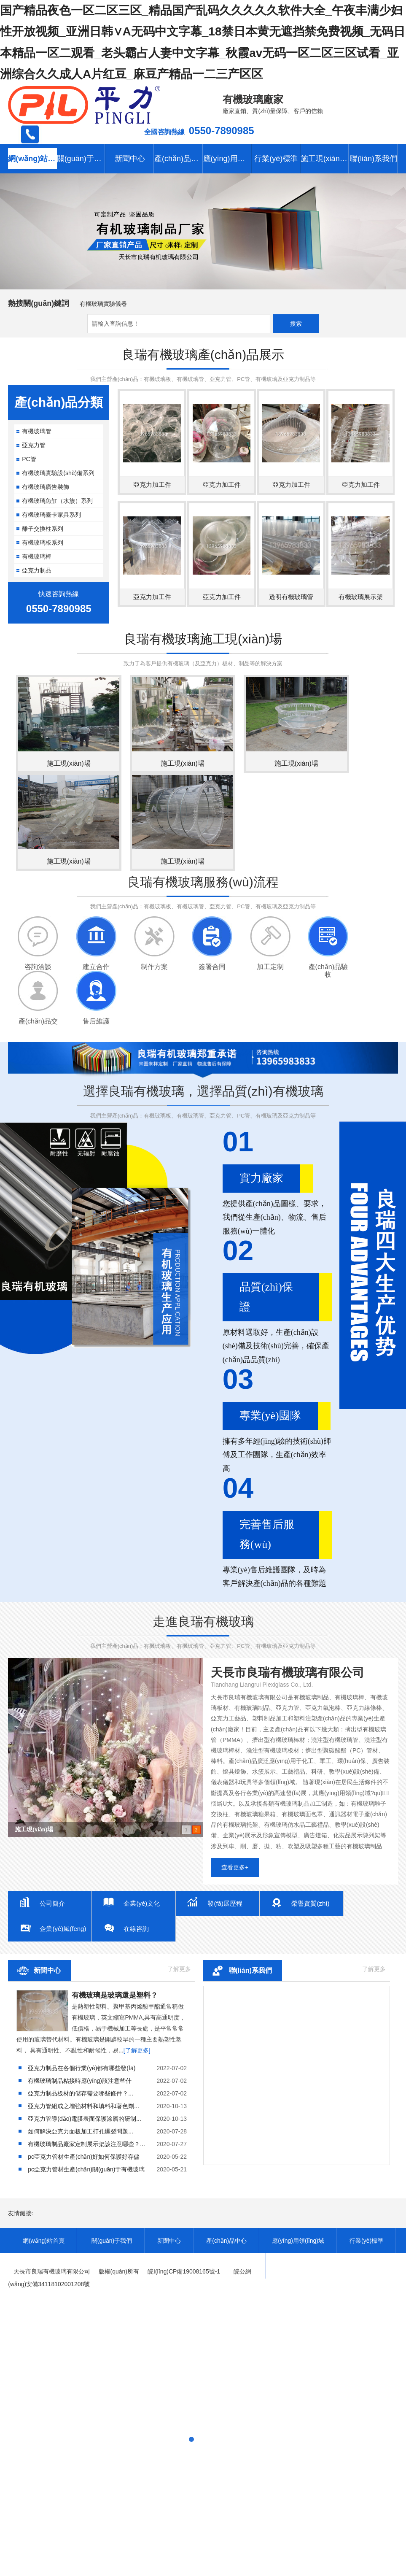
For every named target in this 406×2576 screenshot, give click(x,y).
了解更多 (179, 1969)
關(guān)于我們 (81, 158)
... (80, 2093)
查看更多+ (234, 1867)
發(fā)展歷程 (230, 1903)
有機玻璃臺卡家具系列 (51, 514)
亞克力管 (34, 445)
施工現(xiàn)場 (325, 158)
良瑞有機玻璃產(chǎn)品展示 (203, 355)
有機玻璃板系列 (42, 542)
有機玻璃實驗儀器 (103, 304)
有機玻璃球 (29, 1829)
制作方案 (154, 966)
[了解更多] (137, 2050)
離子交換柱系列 (42, 528)
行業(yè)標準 (276, 158)
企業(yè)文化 (147, 1903)
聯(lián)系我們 (250, 1970)
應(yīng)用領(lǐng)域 (227, 158)
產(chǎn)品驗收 (328, 967)
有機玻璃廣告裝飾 (45, 486)
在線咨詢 (142, 1928)
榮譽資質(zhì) (316, 1903)
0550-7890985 (221, 130)
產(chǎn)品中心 (178, 158)
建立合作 (96, 966)
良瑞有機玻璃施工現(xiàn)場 (203, 639)
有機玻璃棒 (36, 556)
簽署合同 (212, 966)
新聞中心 (130, 158)
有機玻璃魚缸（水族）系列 (57, 500)
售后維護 (96, 1021)
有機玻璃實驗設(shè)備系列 (58, 473)
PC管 (29, 459)
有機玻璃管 (36, 431)
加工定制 (270, 966)
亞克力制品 (36, 570)
